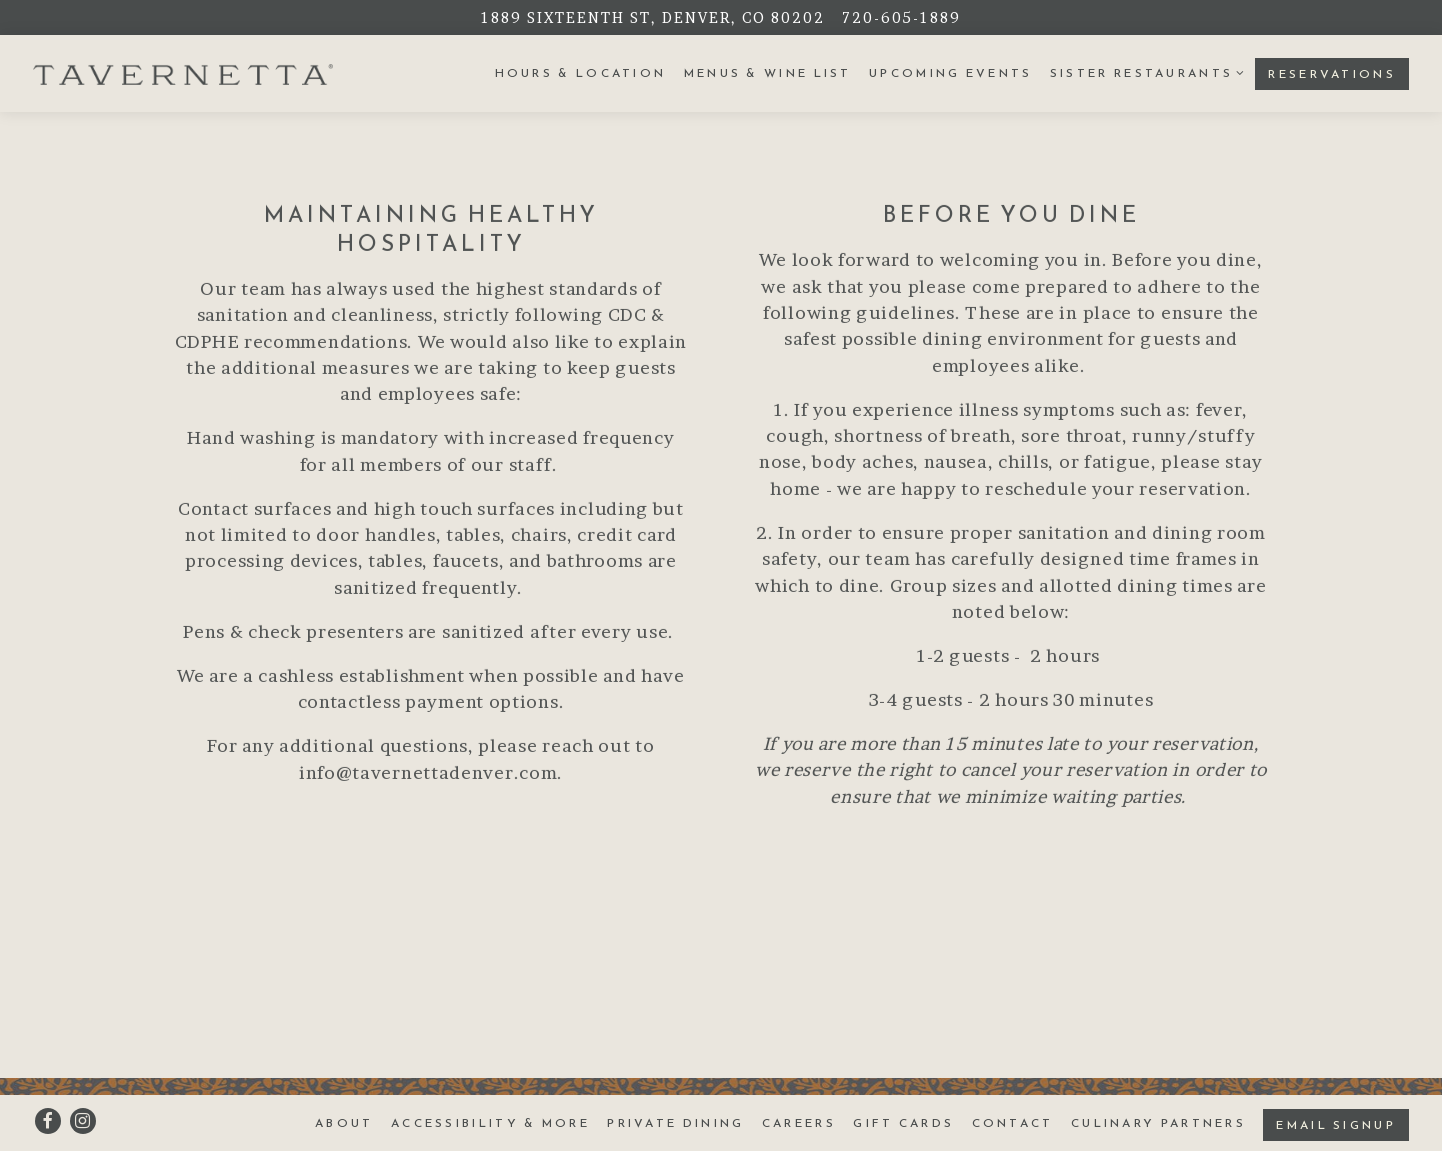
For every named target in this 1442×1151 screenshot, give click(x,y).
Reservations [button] (1332, 74)
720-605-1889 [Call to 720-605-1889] (901, 17)
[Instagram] (83, 1121)
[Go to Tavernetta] (653, 17)
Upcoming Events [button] (951, 73)
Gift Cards (903, 1123)
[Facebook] (48, 1121)
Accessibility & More (490, 1123)
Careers (799, 1123)
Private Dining (675, 1123)
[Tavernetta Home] (183, 73)
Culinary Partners (1158, 1123)
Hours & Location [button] (581, 73)
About (344, 1123)
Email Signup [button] (1336, 1125)
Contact (1013, 1123)
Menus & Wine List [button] (768, 73)
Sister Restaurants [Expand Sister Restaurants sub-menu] (1144, 72)
